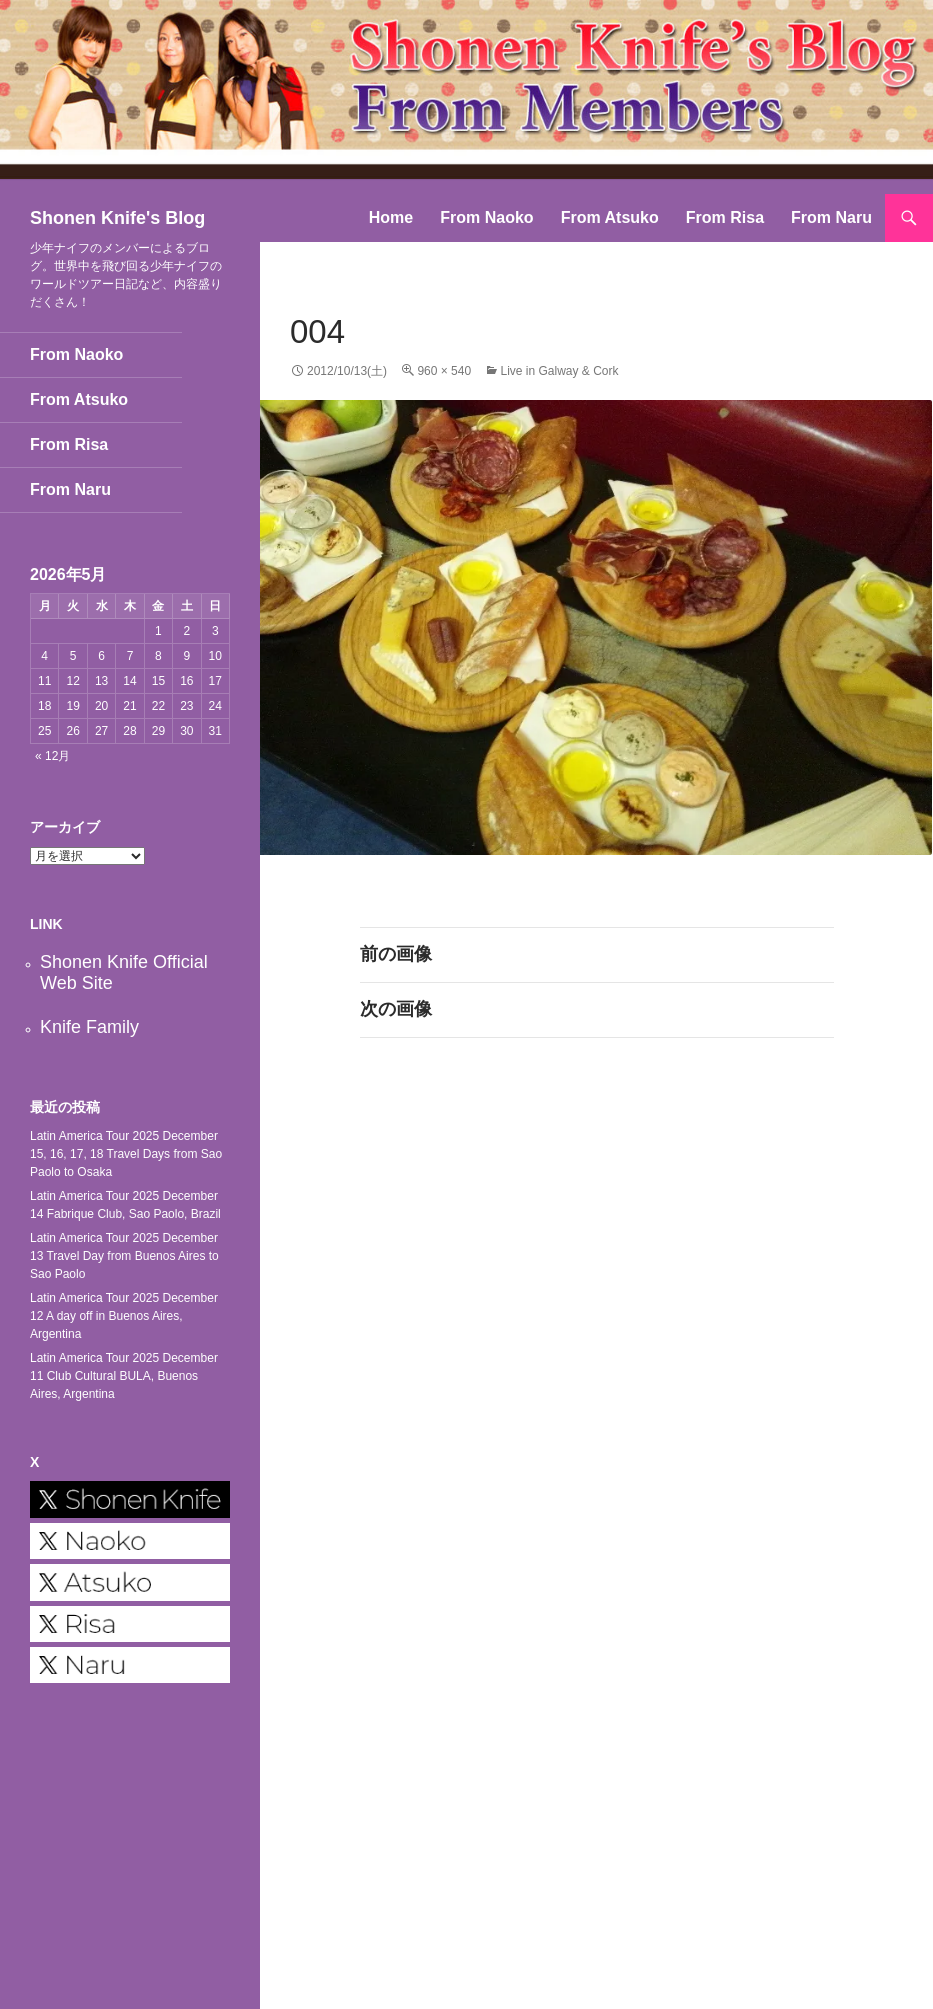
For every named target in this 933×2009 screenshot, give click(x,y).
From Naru (831, 217)
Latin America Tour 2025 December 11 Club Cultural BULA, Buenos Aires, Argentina (124, 1376)
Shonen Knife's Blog (117, 218)
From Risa (725, 217)
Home (391, 217)
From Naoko (486, 217)
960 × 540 (444, 371)
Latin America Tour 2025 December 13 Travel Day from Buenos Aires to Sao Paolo (124, 1256)
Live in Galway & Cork (559, 371)
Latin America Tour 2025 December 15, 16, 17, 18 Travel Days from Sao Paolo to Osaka (126, 1154)
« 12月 (52, 756)
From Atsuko (610, 217)
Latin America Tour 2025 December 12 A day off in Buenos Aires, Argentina (124, 1316)
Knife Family (89, 1027)
